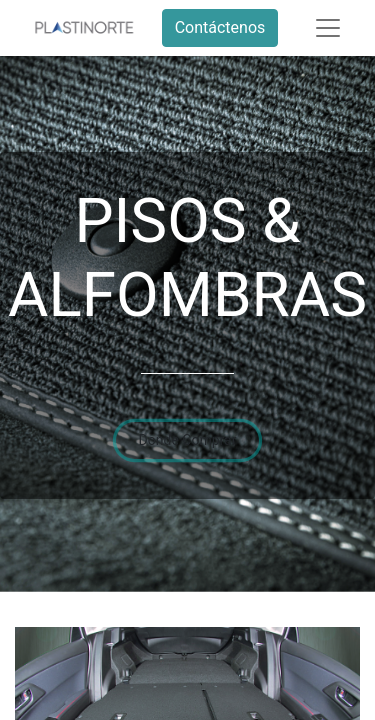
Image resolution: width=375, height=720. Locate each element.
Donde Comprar (188, 440)
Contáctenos (220, 27)
